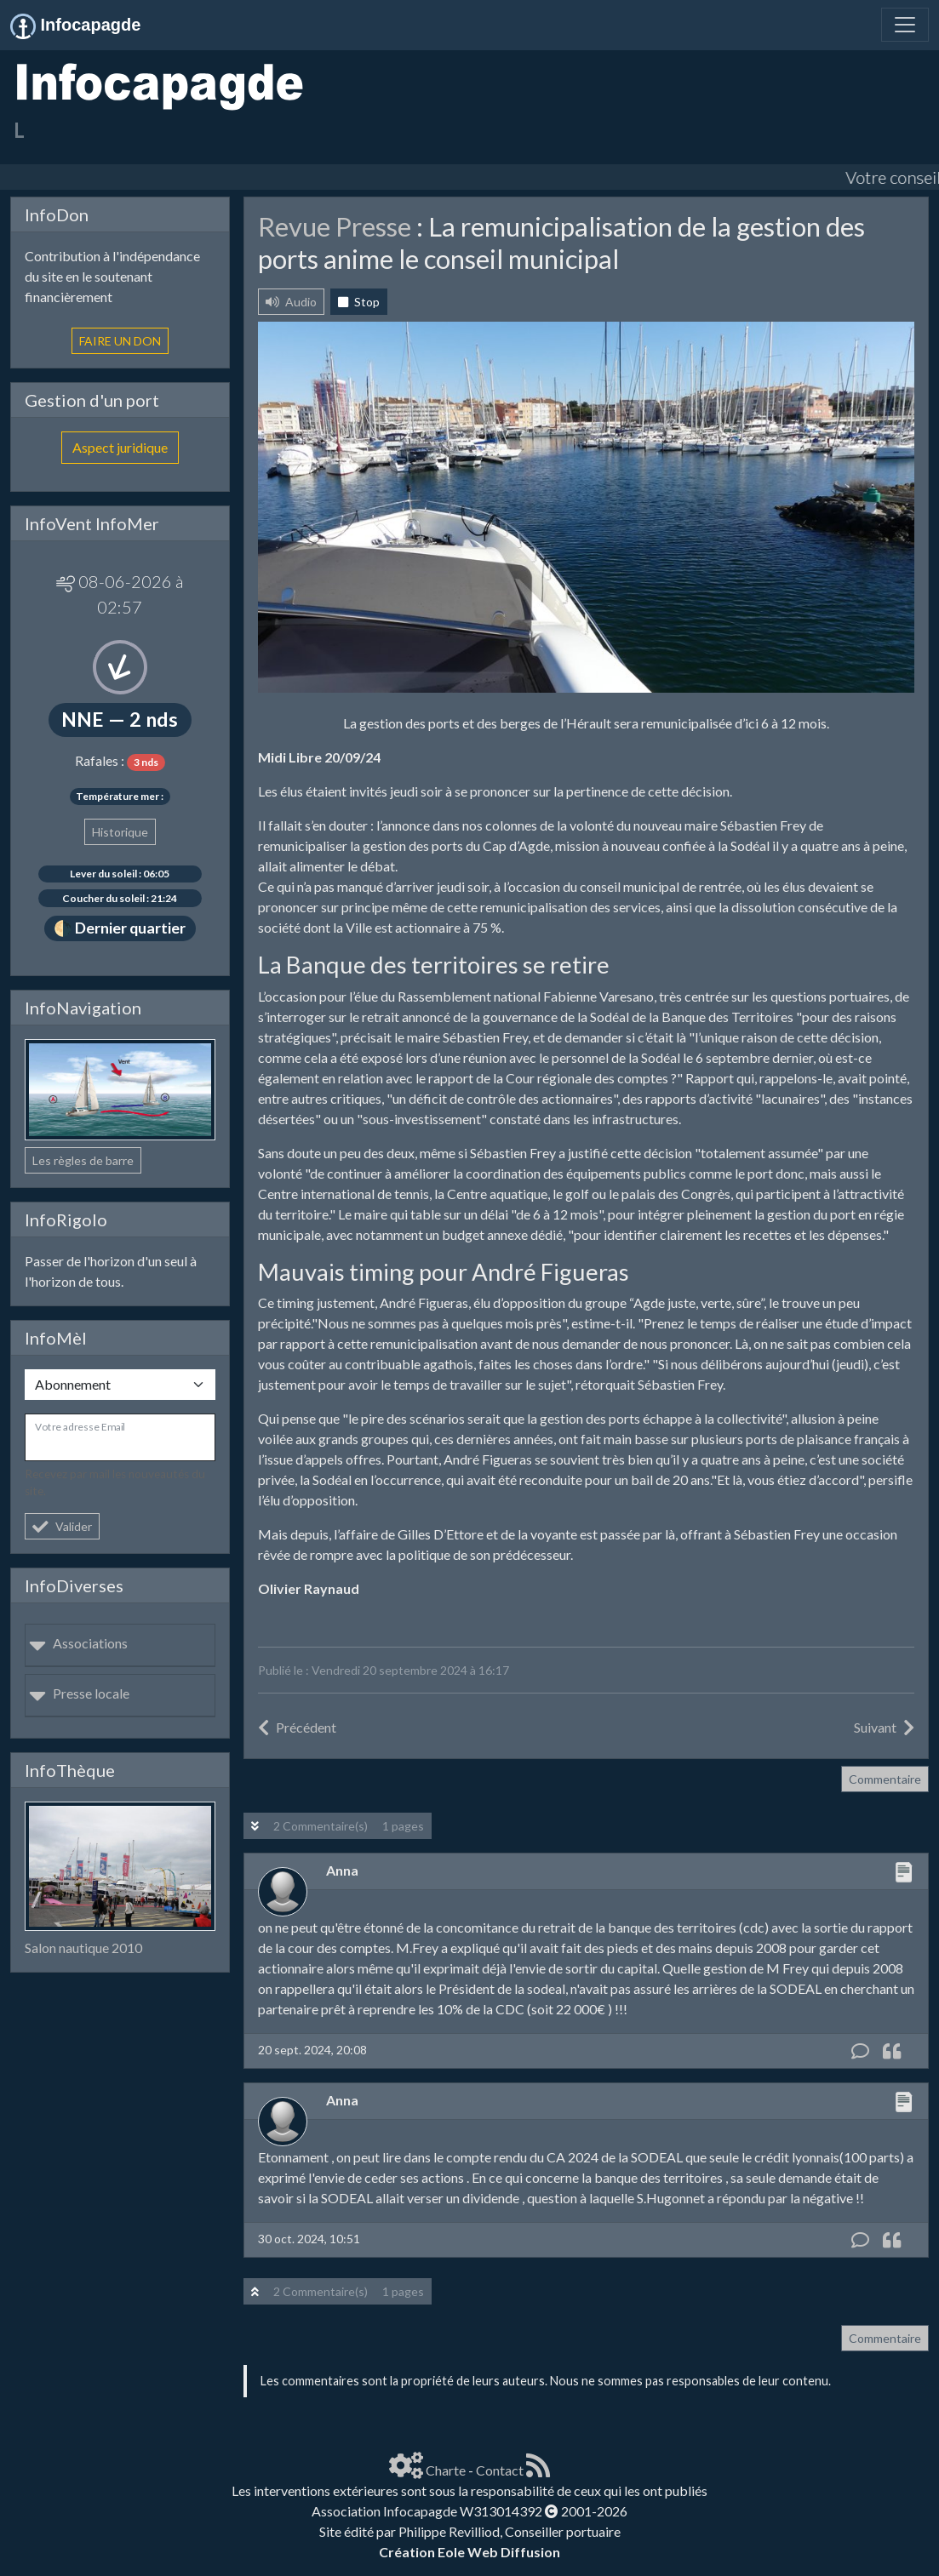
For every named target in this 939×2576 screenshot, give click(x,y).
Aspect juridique (120, 447)
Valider (62, 1526)
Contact (500, 2470)
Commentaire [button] (885, 1779)
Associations (78, 1643)
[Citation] (892, 2050)
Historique (120, 832)
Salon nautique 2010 (83, 1947)
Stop (359, 301)
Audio (291, 301)
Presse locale (79, 1693)
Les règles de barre (83, 1160)
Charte (446, 2470)
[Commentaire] (860, 2050)
